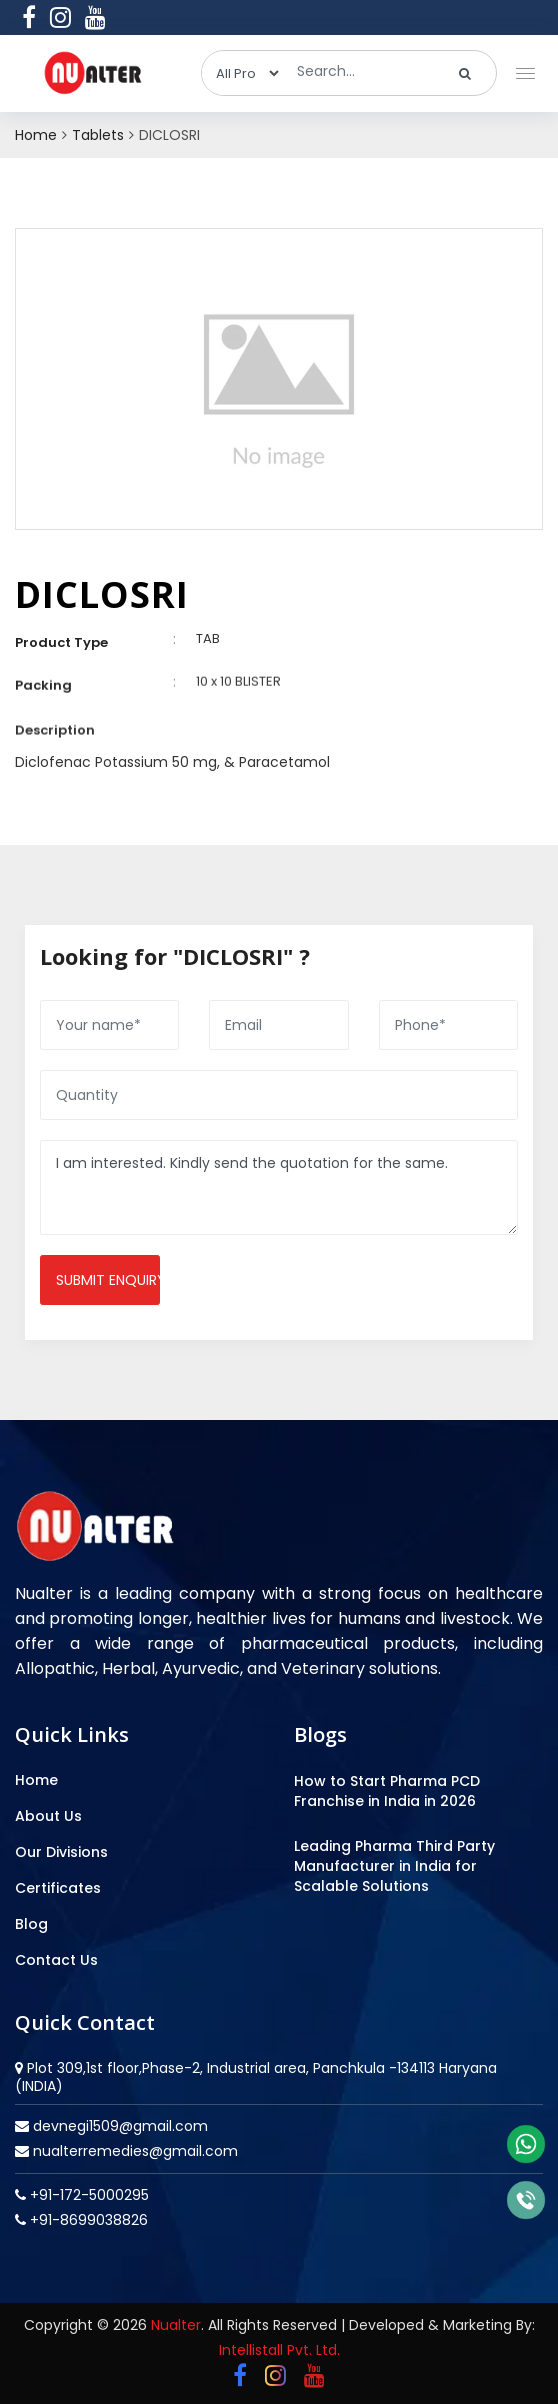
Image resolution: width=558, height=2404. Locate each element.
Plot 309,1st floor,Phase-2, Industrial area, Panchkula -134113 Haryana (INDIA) (256, 2077)
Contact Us (56, 1960)
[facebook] (29, 17)
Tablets (98, 135)
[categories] (242, 73)
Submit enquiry (108, 1280)
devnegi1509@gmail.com (118, 2126)
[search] (465, 73)
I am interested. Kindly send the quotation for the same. (279, 1187)
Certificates (58, 1888)
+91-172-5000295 (87, 2195)
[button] (521, 68)
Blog (31, 1924)
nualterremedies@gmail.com (133, 2151)
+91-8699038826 (87, 2220)
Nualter (176, 2325)
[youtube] (95, 17)
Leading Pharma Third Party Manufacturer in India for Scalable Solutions (394, 1866)
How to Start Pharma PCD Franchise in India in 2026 (387, 1791)
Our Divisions (61, 1852)
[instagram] (60, 17)
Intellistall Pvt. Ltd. (279, 2350)
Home (36, 135)
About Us (48, 1816)
